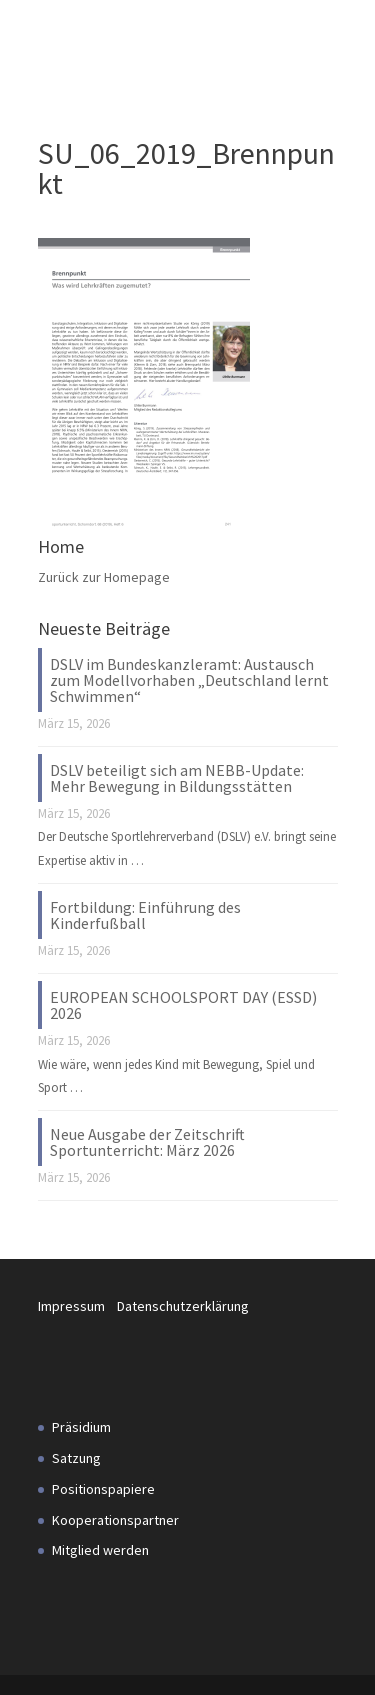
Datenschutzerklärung (183, 1306)
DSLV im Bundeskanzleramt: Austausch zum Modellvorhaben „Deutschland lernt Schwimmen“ (189, 680)
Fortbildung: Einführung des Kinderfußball (145, 915)
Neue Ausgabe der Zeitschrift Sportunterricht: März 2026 (147, 1142)
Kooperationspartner (115, 1520)
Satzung (76, 1458)
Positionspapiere (103, 1489)
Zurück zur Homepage (104, 577)
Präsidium (81, 1427)
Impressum (77, 1306)
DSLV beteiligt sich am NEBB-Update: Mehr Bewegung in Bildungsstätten (177, 778)
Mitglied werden (100, 1550)
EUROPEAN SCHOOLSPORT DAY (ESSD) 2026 (183, 1005)
